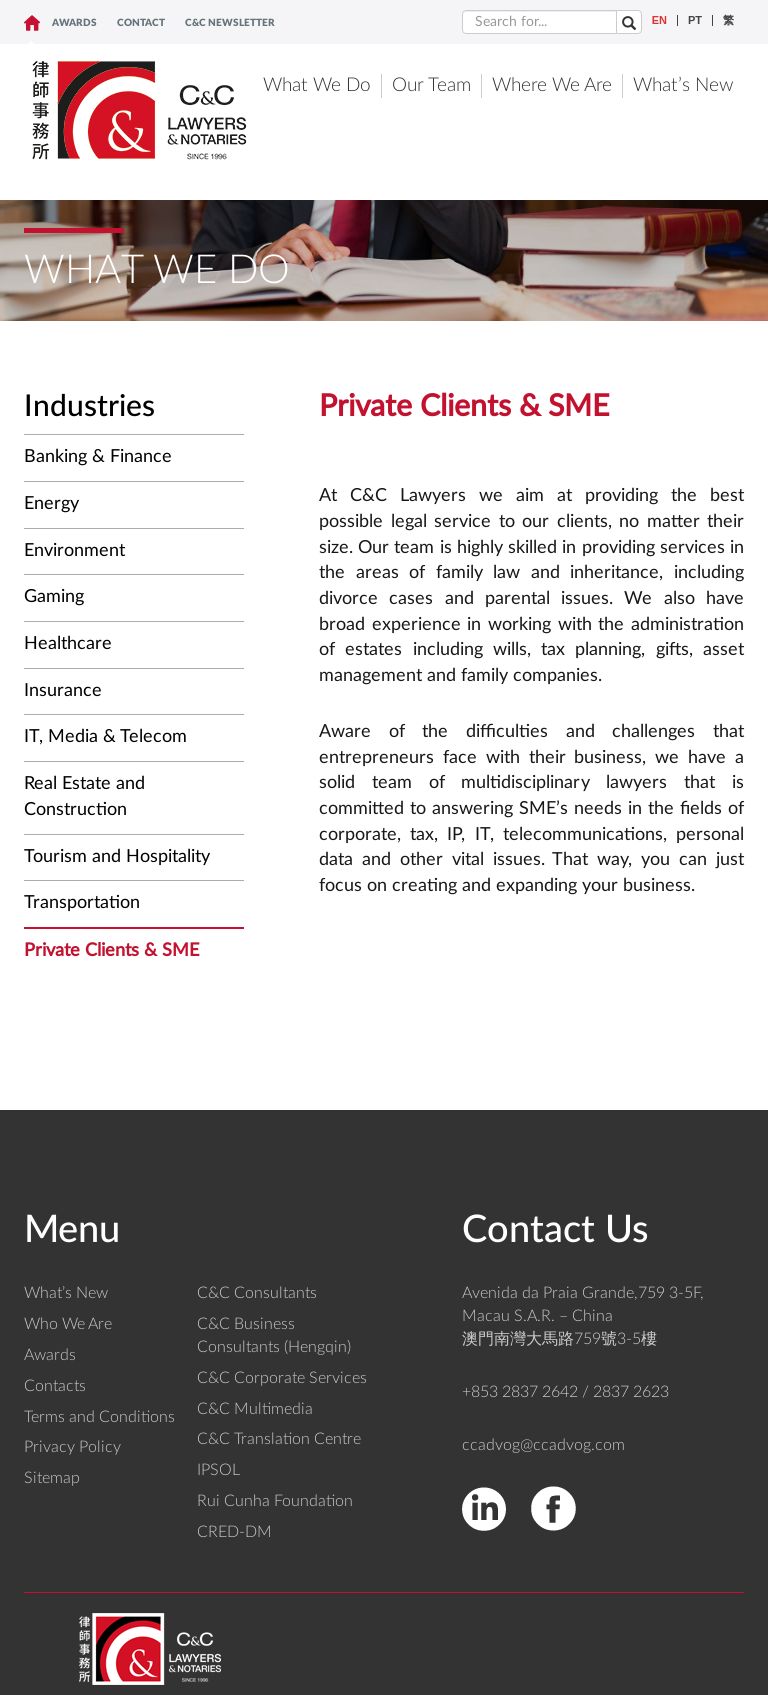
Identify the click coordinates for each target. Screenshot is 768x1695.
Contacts (55, 1386)
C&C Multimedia (255, 1409)
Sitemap (52, 1478)
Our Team (431, 85)
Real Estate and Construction (84, 797)
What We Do (317, 85)
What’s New (683, 85)
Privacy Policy (72, 1447)
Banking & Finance (98, 457)
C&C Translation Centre (279, 1439)
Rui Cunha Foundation (275, 1501)
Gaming (54, 597)
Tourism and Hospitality (117, 857)
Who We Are (68, 1324)
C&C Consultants (257, 1293)
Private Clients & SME (111, 951)
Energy (51, 504)
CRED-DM (234, 1532)
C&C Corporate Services (282, 1378)
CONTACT (141, 23)
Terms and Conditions (99, 1417)
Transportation (82, 903)
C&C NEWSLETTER (230, 23)
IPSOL (218, 1470)
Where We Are (552, 85)
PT (695, 20)
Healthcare (68, 644)
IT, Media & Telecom (105, 737)
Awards (74, 23)
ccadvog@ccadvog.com (543, 1445)
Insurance (63, 691)
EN (659, 20)
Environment (74, 551)
